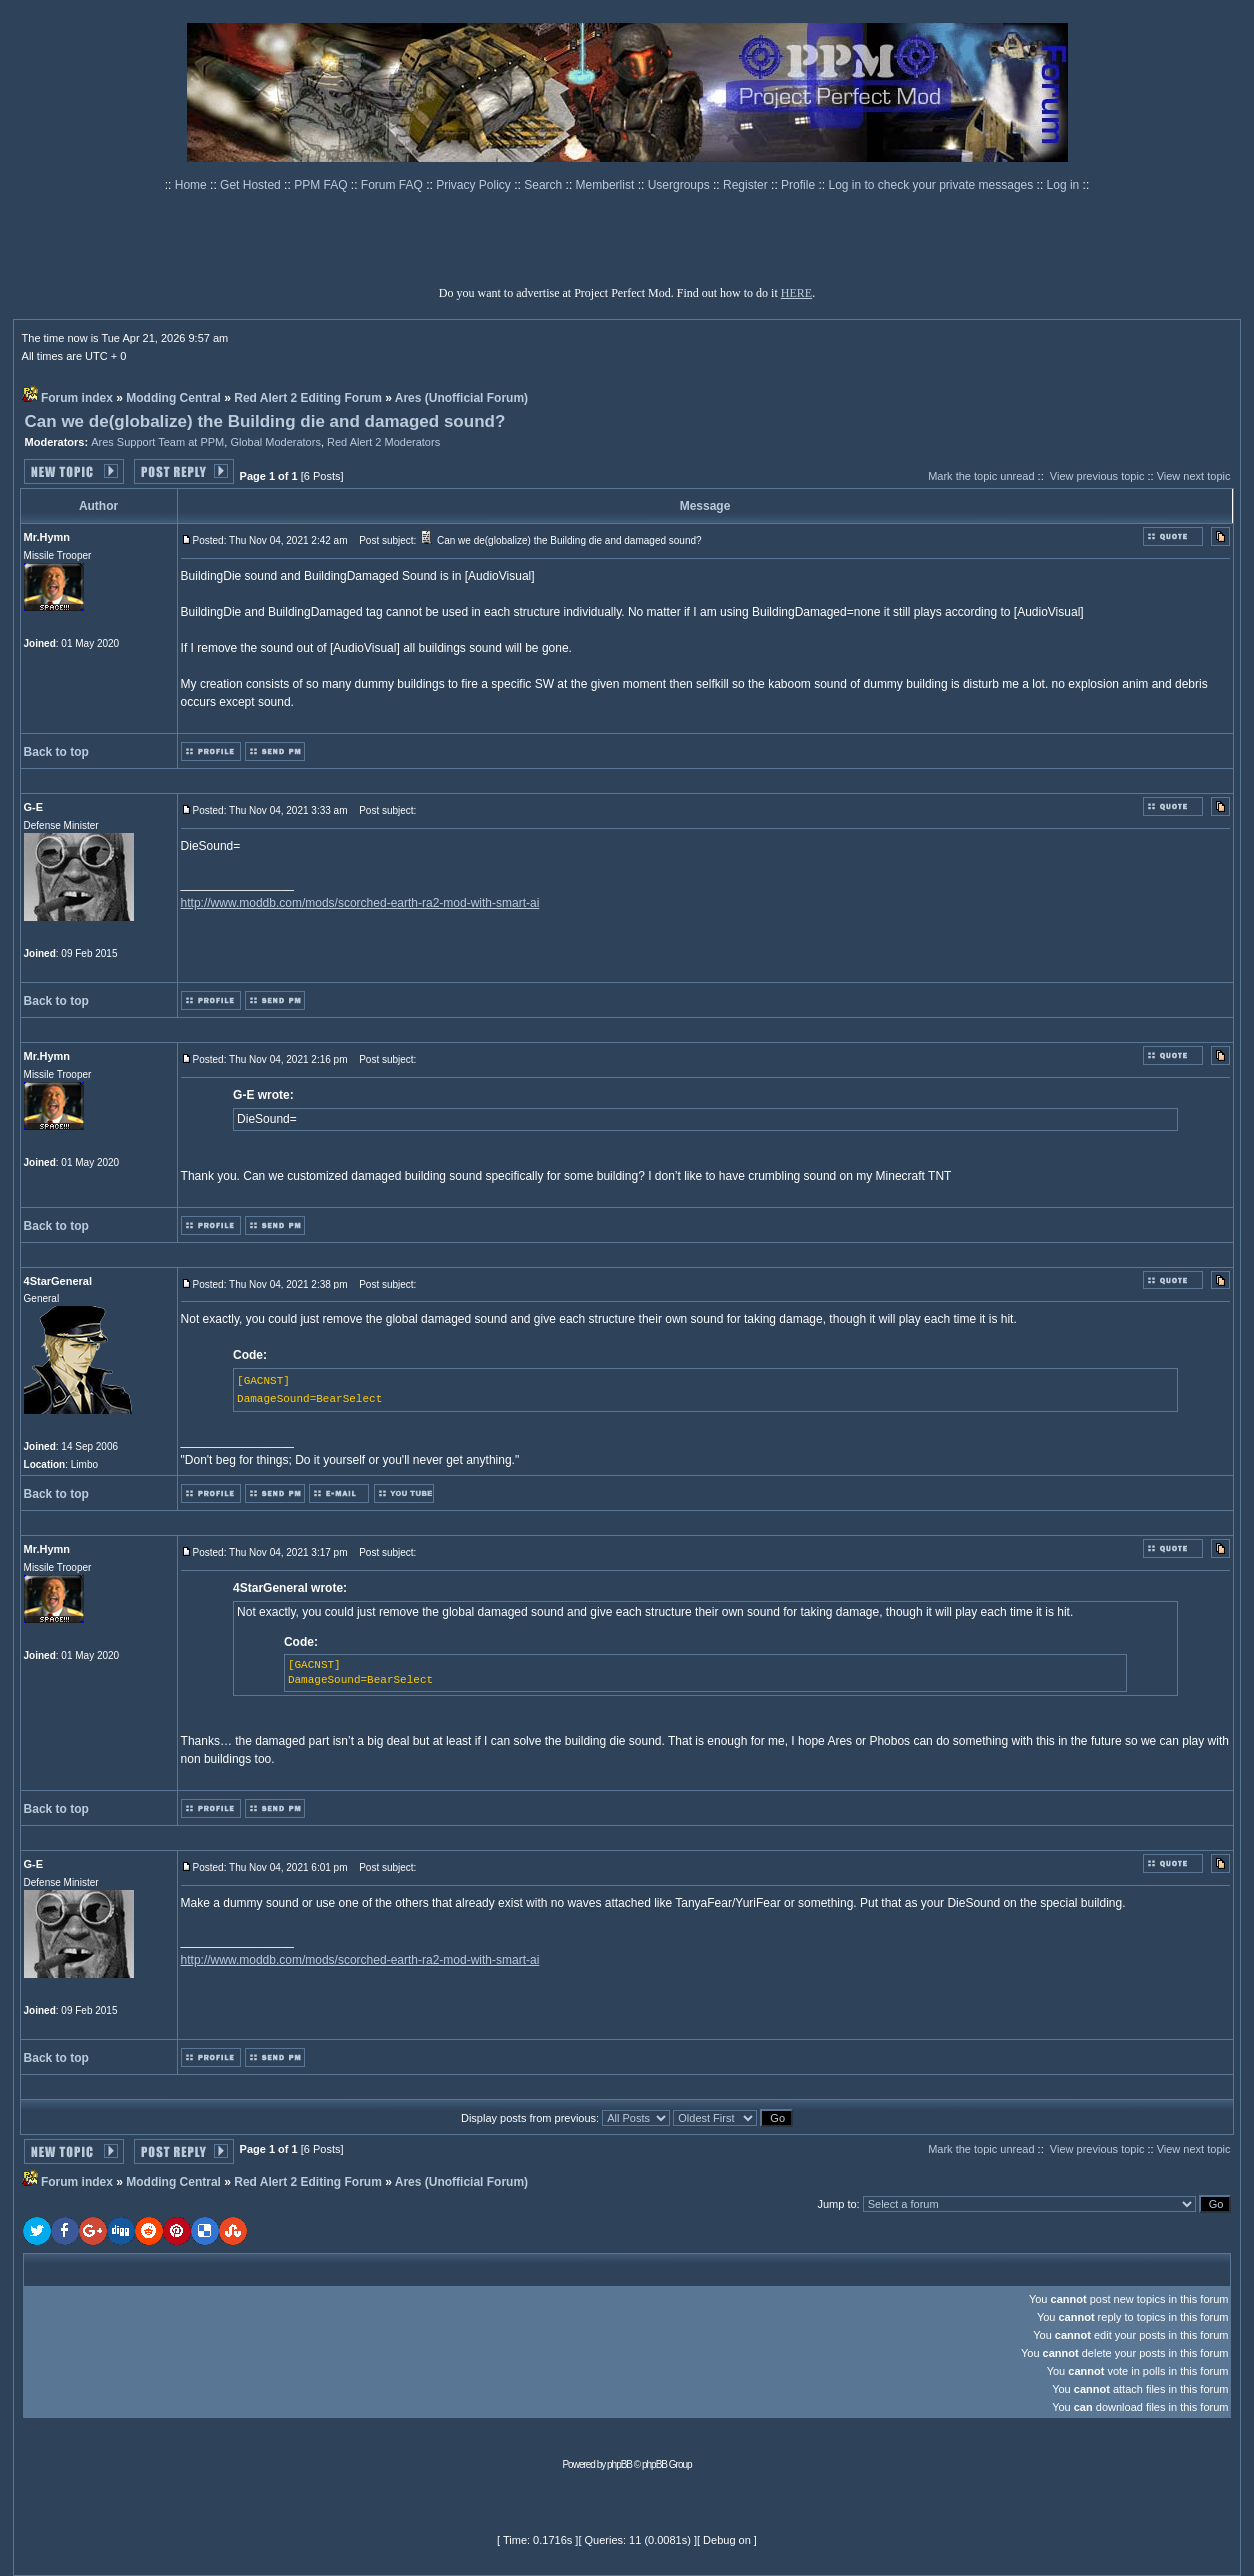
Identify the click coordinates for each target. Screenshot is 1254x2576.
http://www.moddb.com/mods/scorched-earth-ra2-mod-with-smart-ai (360, 903)
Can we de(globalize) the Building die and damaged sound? (265, 421)
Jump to (836, 2204)
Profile (799, 185)
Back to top (56, 752)
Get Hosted (252, 185)
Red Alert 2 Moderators (383, 442)
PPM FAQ (322, 185)
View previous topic (1097, 476)
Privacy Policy (475, 185)
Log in (1063, 185)
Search (544, 185)
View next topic (1194, 476)
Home (192, 185)
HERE (796, 293)
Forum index (77, 398)
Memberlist (607, 185)
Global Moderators (275, 442)
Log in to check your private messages (932, 185)
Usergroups (680, 185)
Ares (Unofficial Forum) (461, 398)
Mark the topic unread (981, 476)
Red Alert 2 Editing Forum (308, 398)
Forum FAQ (393, 185)
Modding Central (173, 398)
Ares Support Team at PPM (157, 442)
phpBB (619, 2464)
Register (747, 185)
